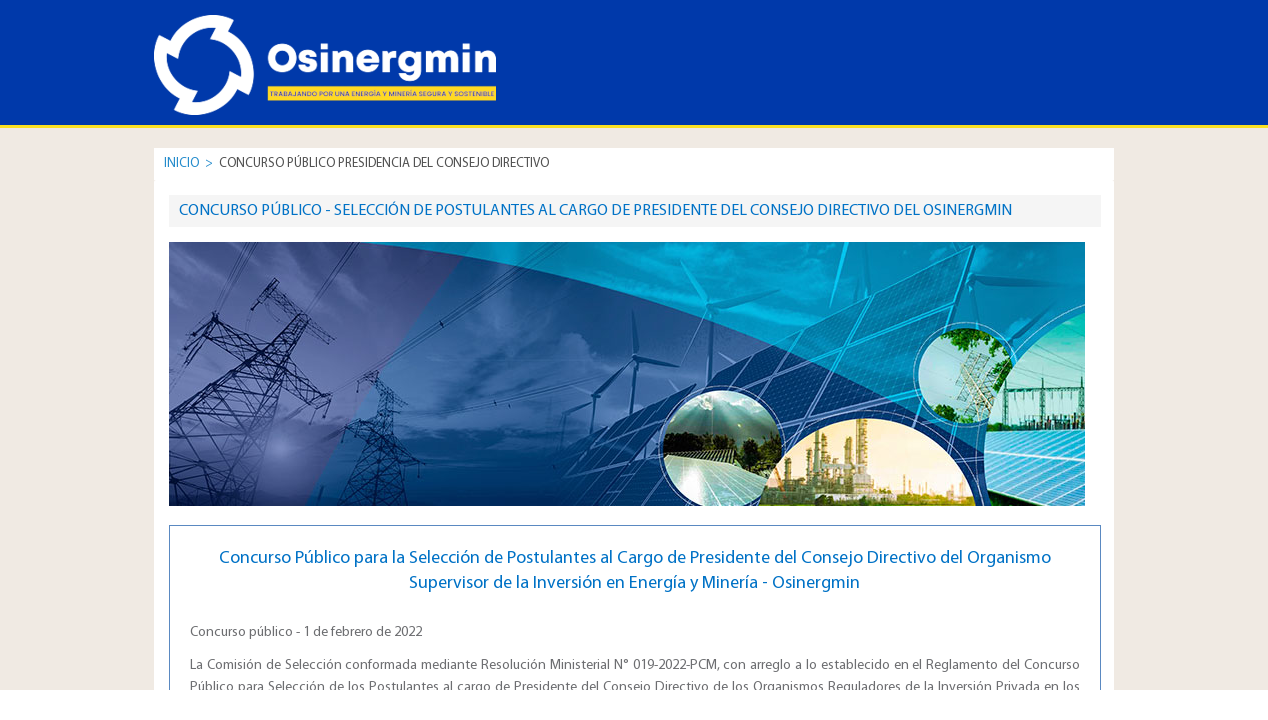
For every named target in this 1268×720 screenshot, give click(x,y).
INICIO (181, 163)
